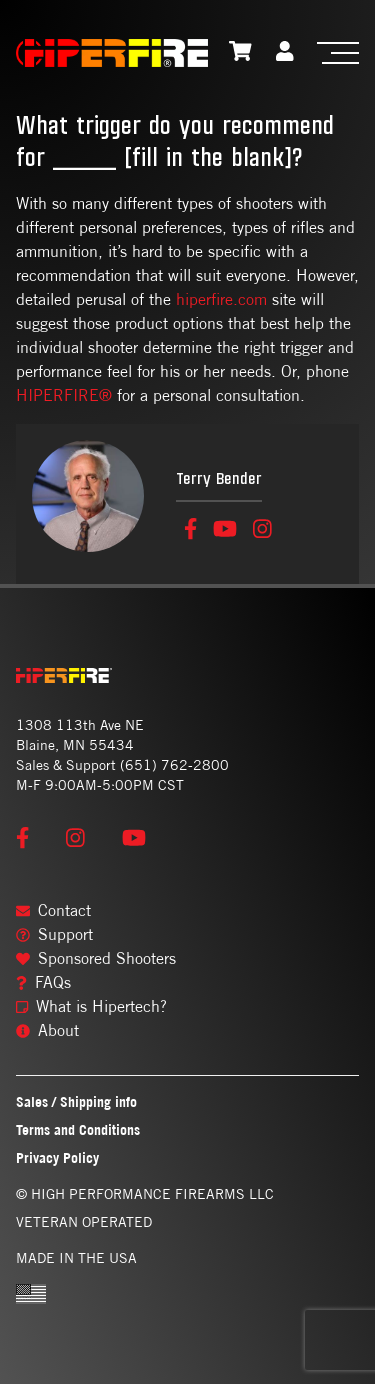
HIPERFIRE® (64, 395)
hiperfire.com (221, 299)
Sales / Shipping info (76, 1101)
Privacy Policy (57, 1157)
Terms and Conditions (78, 1129)
